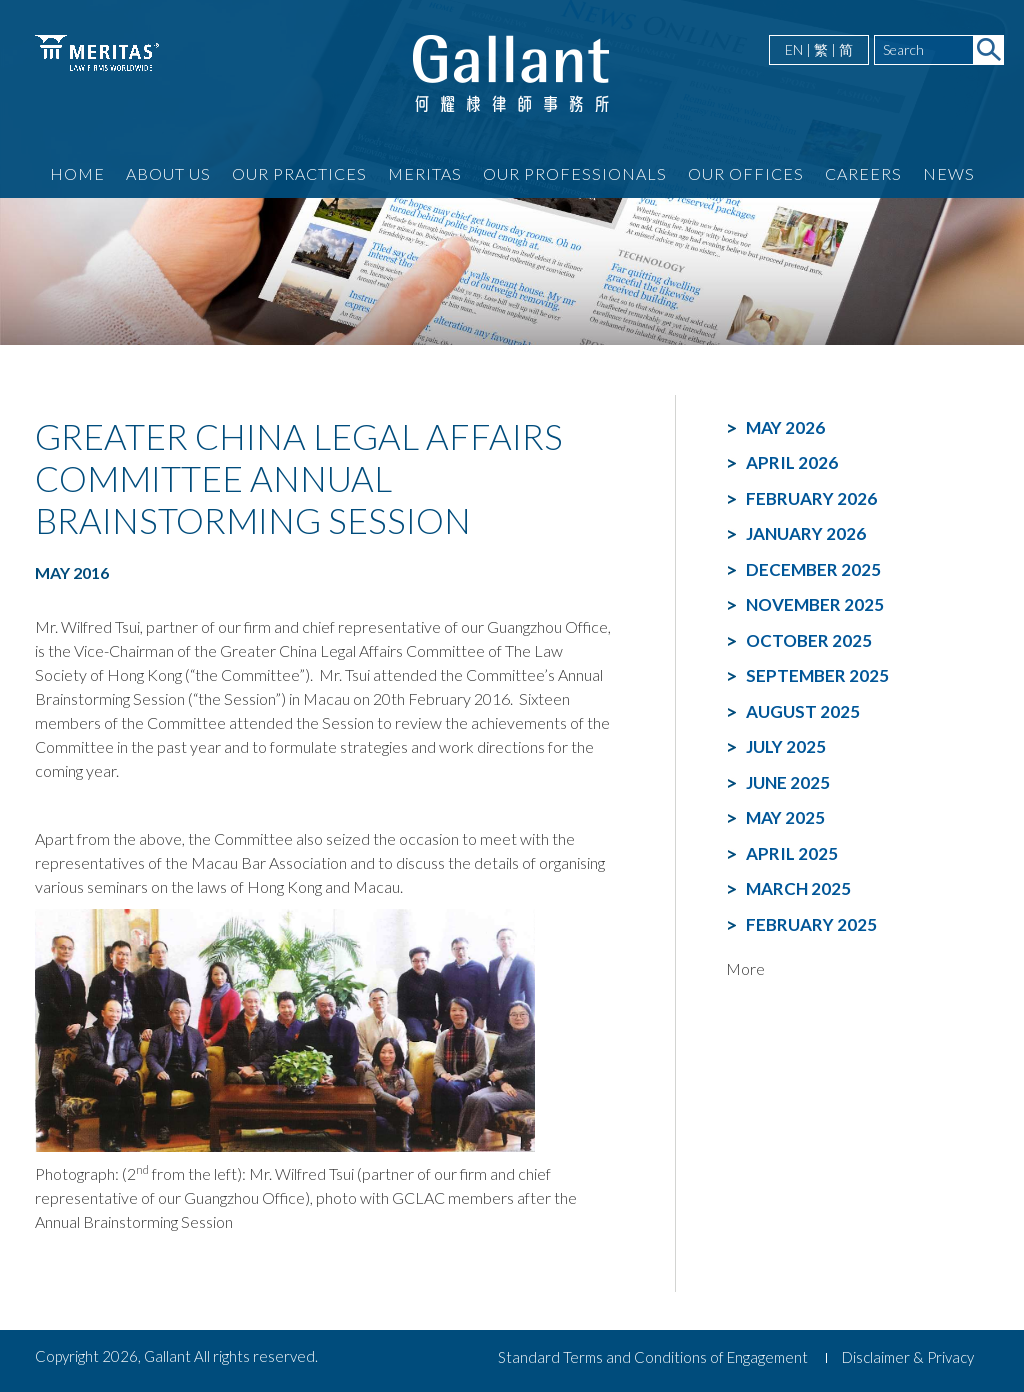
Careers (863, 173)
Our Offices (746, 173)
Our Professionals (575, 173)
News (949, 173)
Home (77, 173)
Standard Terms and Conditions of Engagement (653, 1357)
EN (794, 49)
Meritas (425, 173)
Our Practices (299, 173)
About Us (168, 173)
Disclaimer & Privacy (908, 1357)
